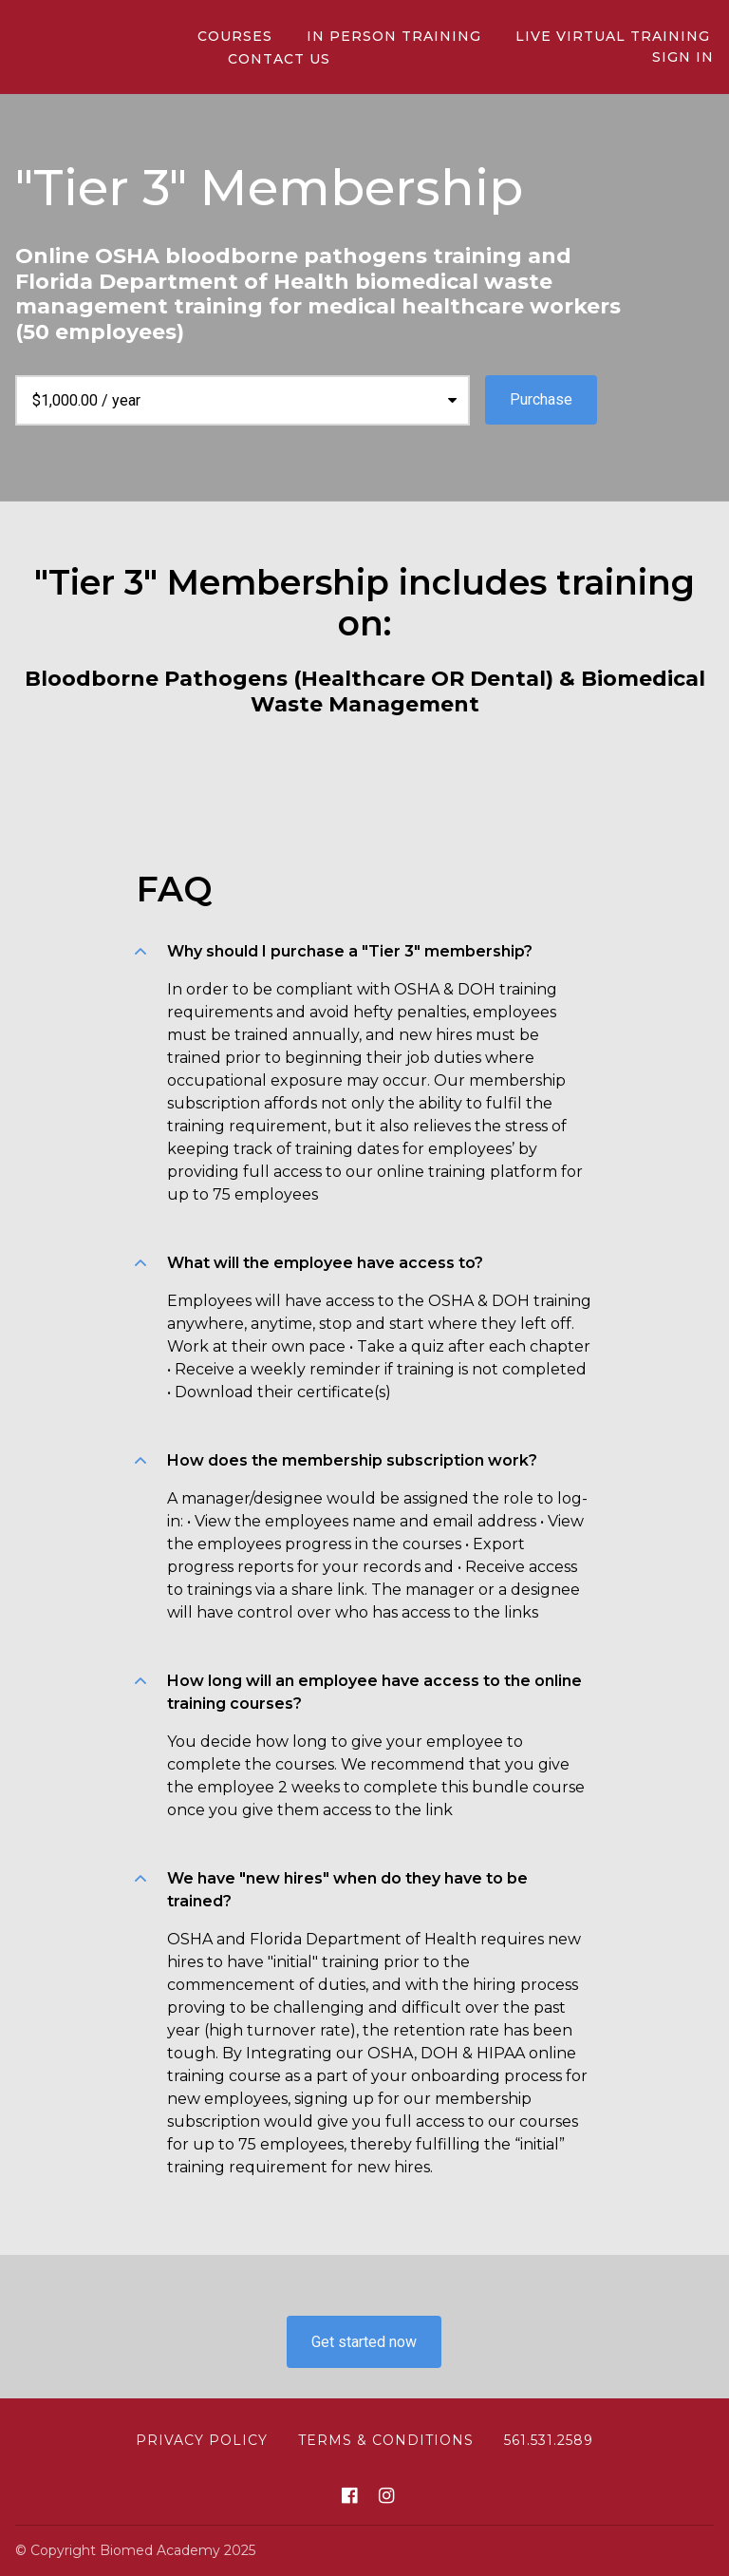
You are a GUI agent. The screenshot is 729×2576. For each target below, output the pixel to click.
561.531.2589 (548, 2440)
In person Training (394, 36)
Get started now (364, 2342)
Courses (234, 36)
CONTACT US (279, 58)
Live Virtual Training (612, 36)
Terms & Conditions (386, 2440)
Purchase (541, 399)
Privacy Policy (202, 2440)
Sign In (683, 57)
